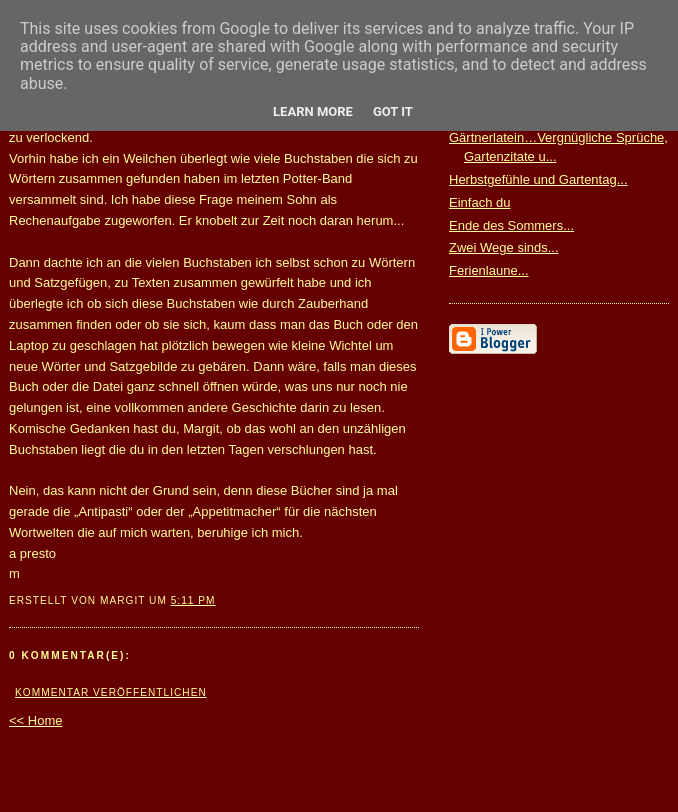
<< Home (35, 720)
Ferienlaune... (489, 270)
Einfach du (479, 202)
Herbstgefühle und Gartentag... (538, 179)
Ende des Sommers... (511, 225)
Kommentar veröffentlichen (111, 692)
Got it (393, 111)
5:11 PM (193, 600)
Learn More (313, 111)
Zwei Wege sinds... (504, 247)
